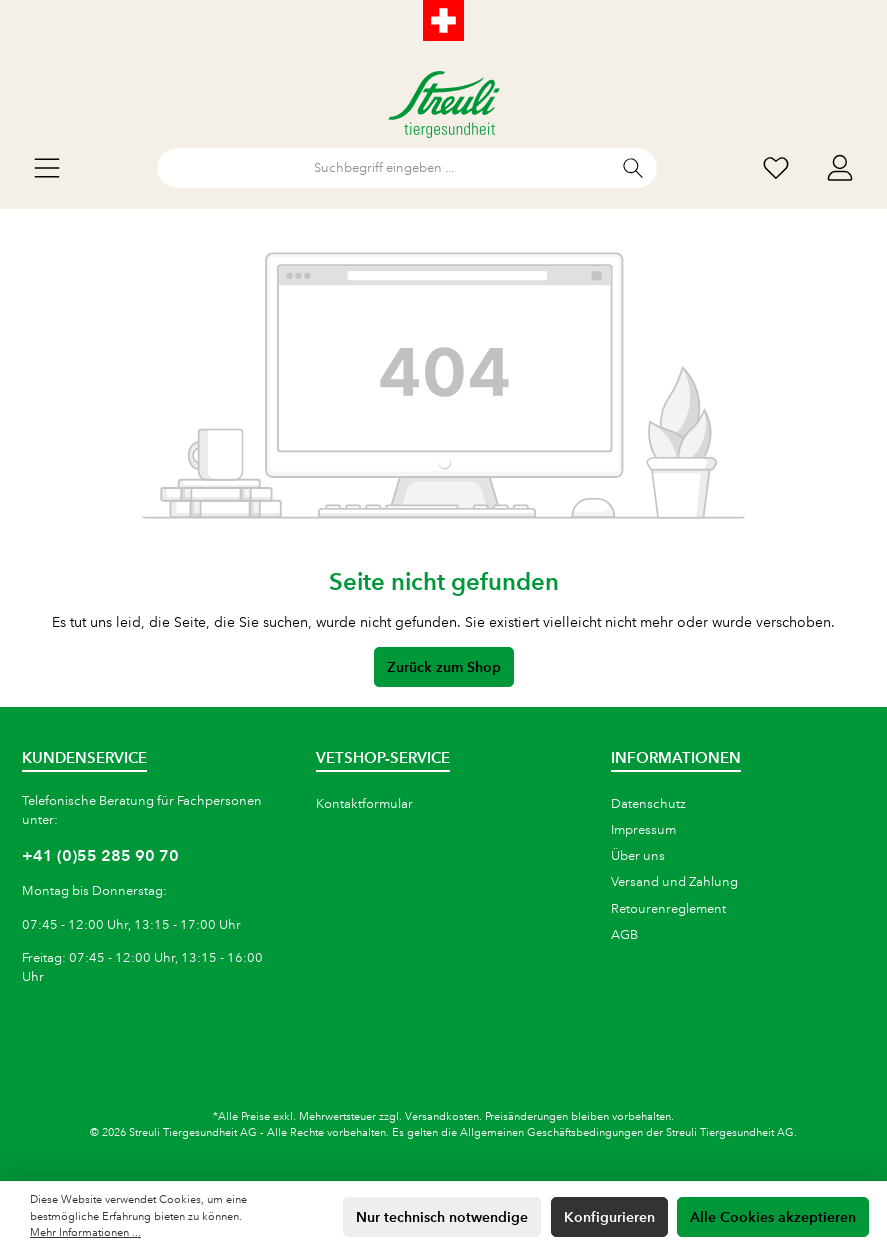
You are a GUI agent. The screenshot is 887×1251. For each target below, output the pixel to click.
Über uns (638, 856)
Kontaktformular (364, 804)
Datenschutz (648, 804)
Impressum (643, 830)
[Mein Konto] (840, 168)
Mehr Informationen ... (85, 1233)
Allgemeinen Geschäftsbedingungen (551, 1133)
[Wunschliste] (776, 168)
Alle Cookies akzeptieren (773, 1217)
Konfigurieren (609, 1217)
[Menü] (47, 168)
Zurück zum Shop (444, 667)
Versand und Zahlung (674, 882)
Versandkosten (442, 1117)
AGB (624, 935)
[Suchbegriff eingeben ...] (384, 168)
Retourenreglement (668, 909)
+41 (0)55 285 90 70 (100, 855)
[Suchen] (633, 168)
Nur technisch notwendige (442, 1217)
